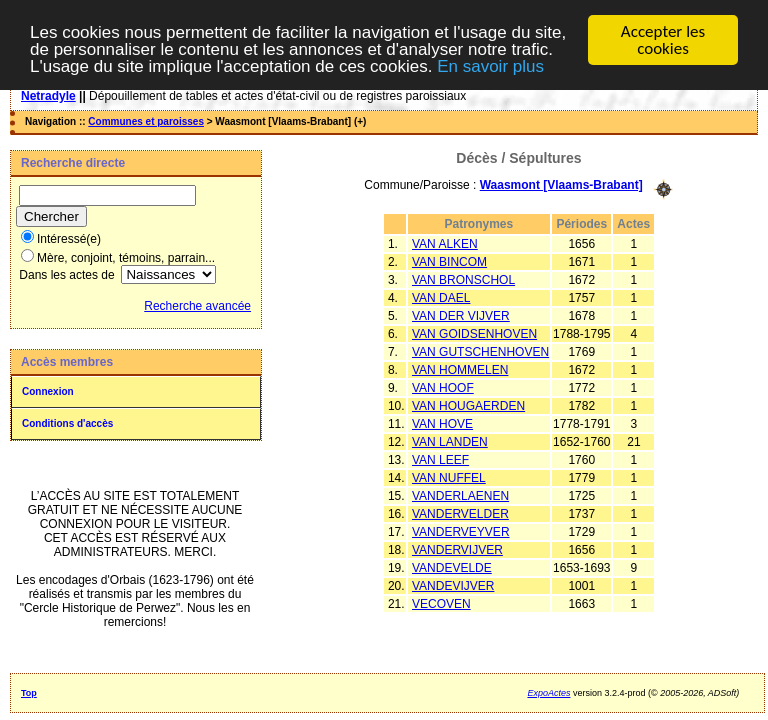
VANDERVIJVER (457, 549)
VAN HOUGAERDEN (468, 405)
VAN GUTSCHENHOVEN (480, 351)
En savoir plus (490, 65)
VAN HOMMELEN (460, 369)
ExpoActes (548, 693)
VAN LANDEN (450, 441)
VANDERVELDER (460, 513)
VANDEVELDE (452, 567)
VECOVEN (441, 603)
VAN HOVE (442, 423)
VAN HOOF (443, 387)
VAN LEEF (440, 459)
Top (29, 693)
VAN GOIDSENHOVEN (474, 333)
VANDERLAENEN (460, 495)
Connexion (48, 391)
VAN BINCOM (449, 261)
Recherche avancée (197, 306)
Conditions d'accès (67, 423)
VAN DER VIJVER (461, 315)
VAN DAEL (441, 297)
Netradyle (48, 96)
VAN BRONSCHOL (463, 279)
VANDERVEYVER (461, 531)
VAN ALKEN (445, 243)
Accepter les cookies (663, 40)
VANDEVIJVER (453, 585)
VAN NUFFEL (449, 477)
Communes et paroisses (146, 121)
